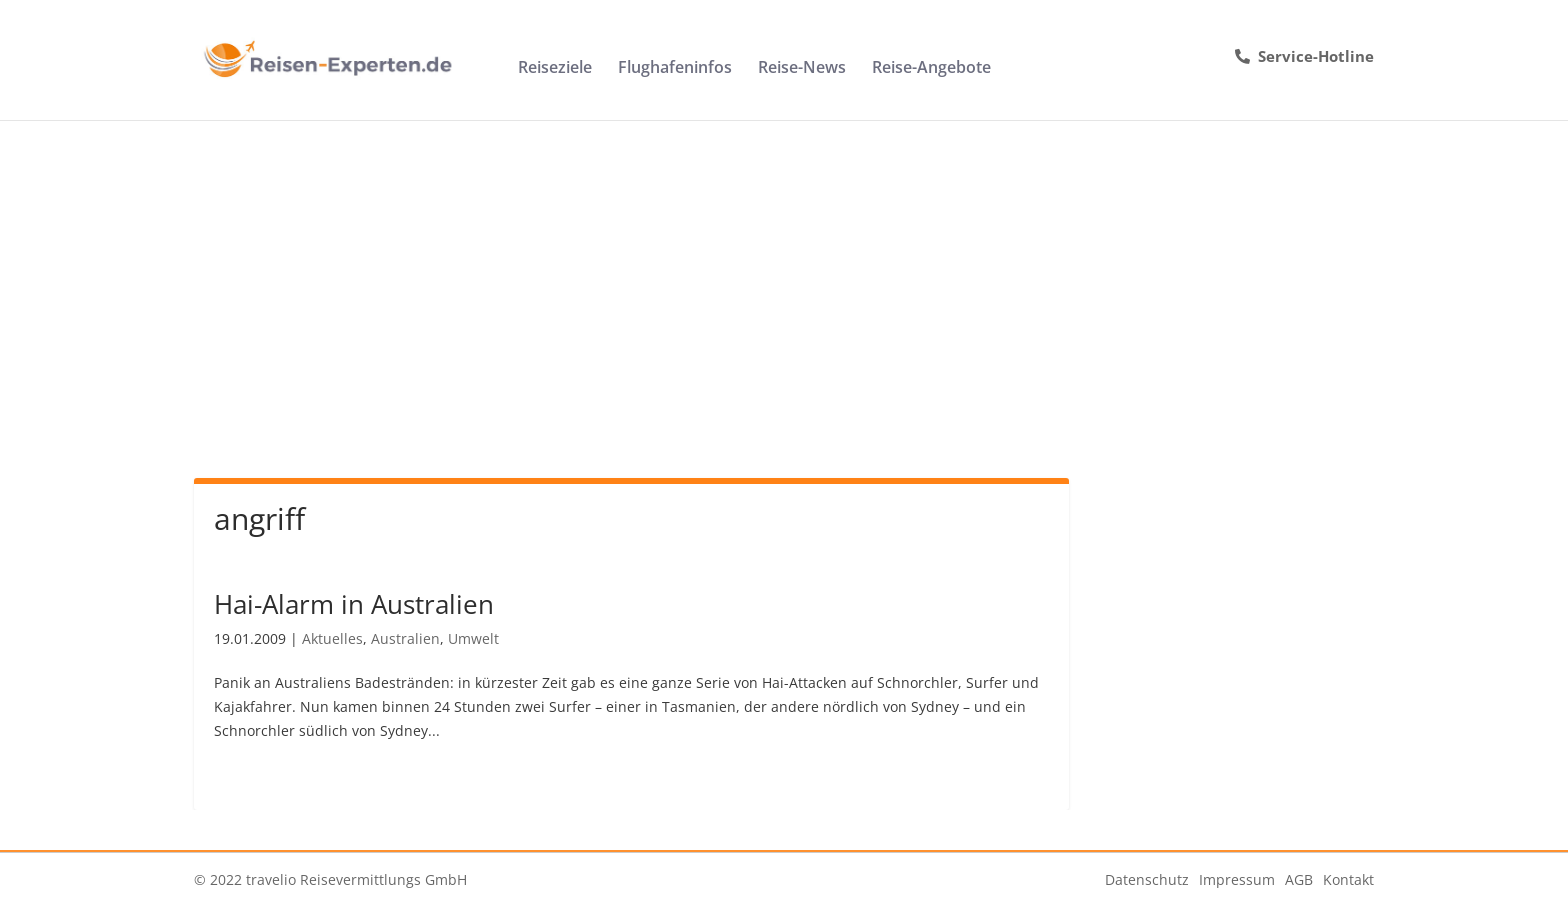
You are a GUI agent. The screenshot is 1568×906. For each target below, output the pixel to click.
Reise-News (802, 69)
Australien (405, 638)
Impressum (1237, 879)
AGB (1299, 879)
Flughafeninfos (675, 69)
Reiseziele (555, 69)
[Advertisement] (784, 270)
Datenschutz (1147, 879)
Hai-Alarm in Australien (354, 604)
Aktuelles (332, 638)
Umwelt (473, 638)
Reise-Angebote (931, 69)
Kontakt (1348, 879)
